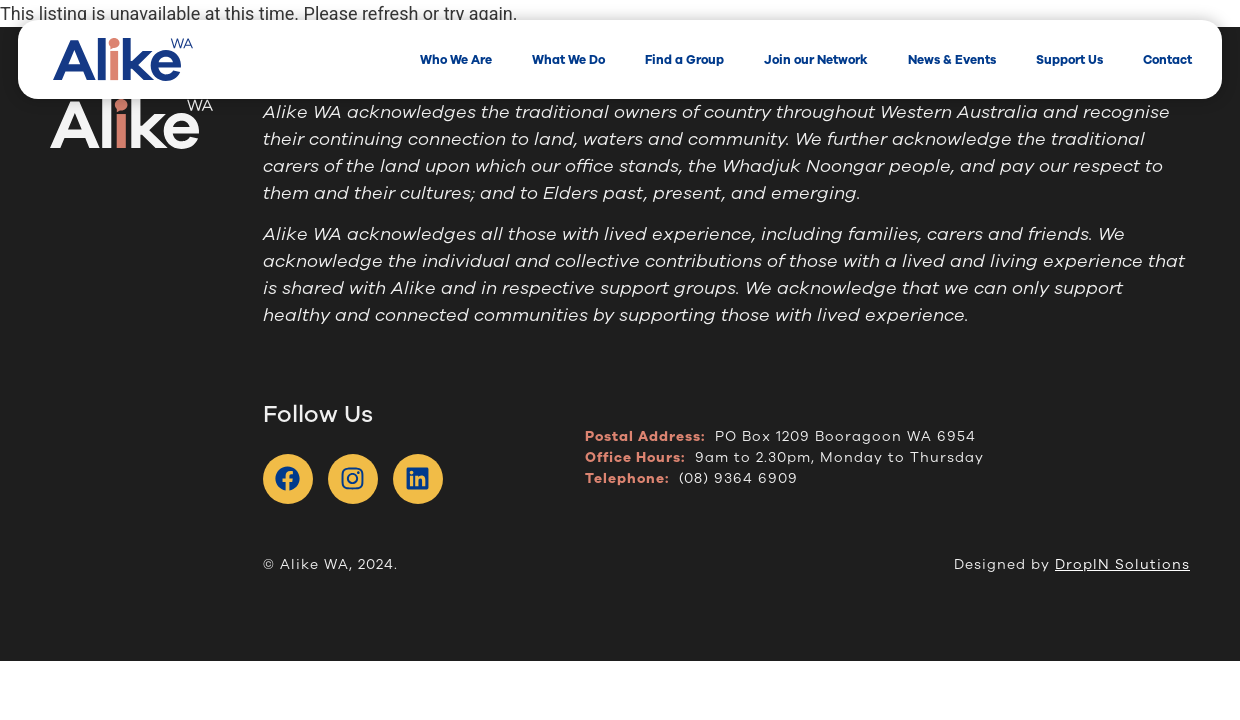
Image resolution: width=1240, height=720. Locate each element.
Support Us (1069, 60)
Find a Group (684, 60)
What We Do (568, 60)
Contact (1167, 60)
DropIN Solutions (1122, 564)
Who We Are (456, 60)
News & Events (952, 60)
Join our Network (816, 60)
